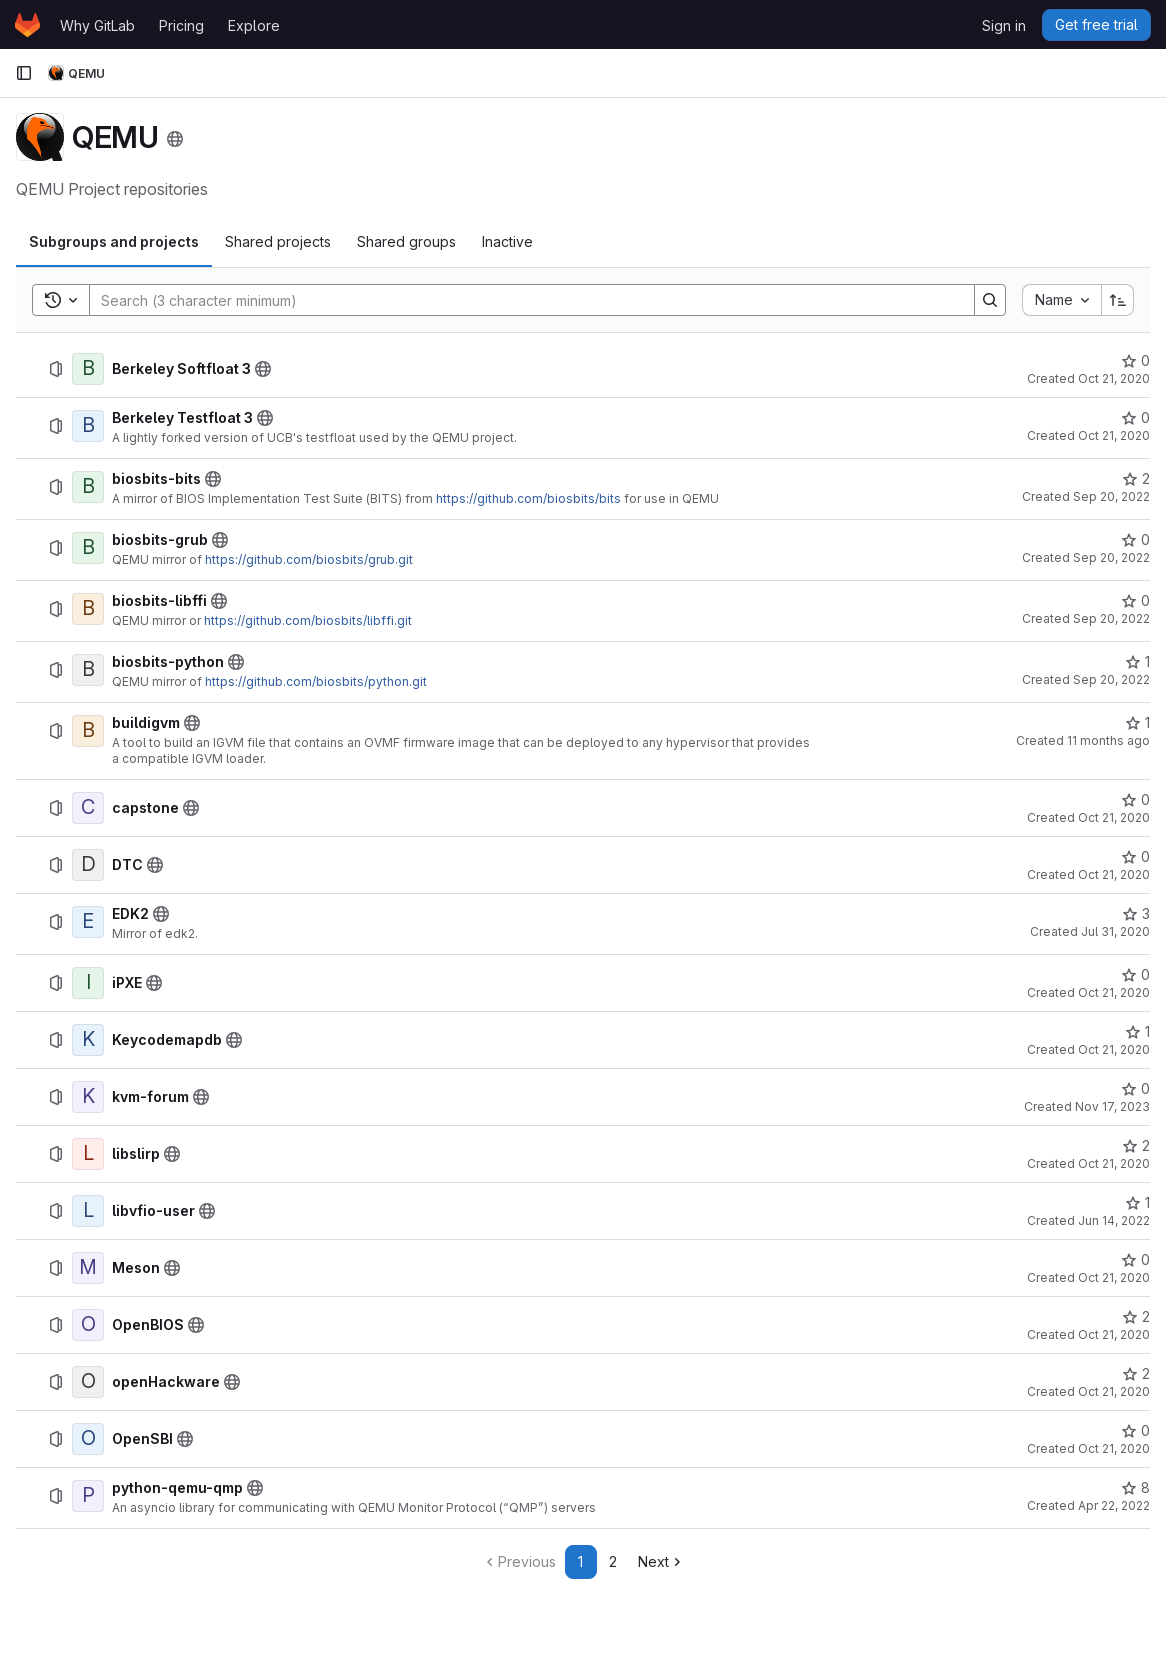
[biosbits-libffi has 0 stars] (1135, 601)
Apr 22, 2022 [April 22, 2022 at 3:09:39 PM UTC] (1114, 1505)
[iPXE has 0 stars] (1135, 975)
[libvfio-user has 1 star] (1137, 1203)
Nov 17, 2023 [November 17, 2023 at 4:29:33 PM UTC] (1112, 1106)
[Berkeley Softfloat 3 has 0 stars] (1135, 361)
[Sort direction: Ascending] (1118, 300)
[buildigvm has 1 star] (1137, 723)
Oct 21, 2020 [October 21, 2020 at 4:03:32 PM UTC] (1114, 992)
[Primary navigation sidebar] (24, 73)
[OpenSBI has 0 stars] (1135, 1431)
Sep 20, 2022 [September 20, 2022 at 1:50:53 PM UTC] (1111, 557)
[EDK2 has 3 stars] (1136, 914)
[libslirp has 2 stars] (1136, 1146)
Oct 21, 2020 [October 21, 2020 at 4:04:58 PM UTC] (1114, 1277)
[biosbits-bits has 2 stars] (1136, 479)
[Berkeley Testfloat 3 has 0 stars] (1135, 418)
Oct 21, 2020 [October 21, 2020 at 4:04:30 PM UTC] (1114, 1163)
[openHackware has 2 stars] (1136, 1374)
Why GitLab (97, 25)
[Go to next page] (661, 1562)
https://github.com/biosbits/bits (528, 498)
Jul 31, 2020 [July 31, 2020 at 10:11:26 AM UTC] (1115, 931)
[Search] (522, 300)
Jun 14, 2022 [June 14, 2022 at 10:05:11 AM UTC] (1114, 1220)
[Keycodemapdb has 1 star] (1137, 1032)
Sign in (1004, 25)
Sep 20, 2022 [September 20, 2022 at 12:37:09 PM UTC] (1111, 496)
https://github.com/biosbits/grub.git (309, 559)
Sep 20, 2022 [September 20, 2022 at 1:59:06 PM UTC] (1111, 679)
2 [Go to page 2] (613, 1561)
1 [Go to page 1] (580, 1561)
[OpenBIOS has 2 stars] (1136, 1317)
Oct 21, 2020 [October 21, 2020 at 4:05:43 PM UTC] (1114, 1391)
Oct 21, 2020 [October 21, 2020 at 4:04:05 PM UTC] (1114, 1049)
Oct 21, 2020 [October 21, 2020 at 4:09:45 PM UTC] (1114, 1448)
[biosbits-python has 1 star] (1137, 662)
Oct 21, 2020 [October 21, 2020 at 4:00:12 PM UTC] (1114, 817)
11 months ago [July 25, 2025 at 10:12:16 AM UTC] (1108, 740)
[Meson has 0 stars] (1135, 1260)
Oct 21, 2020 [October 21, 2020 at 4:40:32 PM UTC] (1114, 1334)
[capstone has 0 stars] (1135, 800)
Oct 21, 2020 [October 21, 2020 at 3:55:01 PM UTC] (1114, 435)
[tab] (114, 242)
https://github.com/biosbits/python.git (316, 681)
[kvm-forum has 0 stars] (1135, 1089)
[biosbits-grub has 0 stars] (1135, 540)
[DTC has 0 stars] (1135, 857)
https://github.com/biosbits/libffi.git (308, 620)
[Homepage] (27, 25)
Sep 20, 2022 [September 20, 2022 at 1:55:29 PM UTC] (1111, 618)
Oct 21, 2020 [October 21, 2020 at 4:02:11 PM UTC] (1114, 874)
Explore (254, 25)
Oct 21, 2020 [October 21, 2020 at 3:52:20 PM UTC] (1114, 378)
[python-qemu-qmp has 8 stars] (1135, 1488)
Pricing (181, 25)
